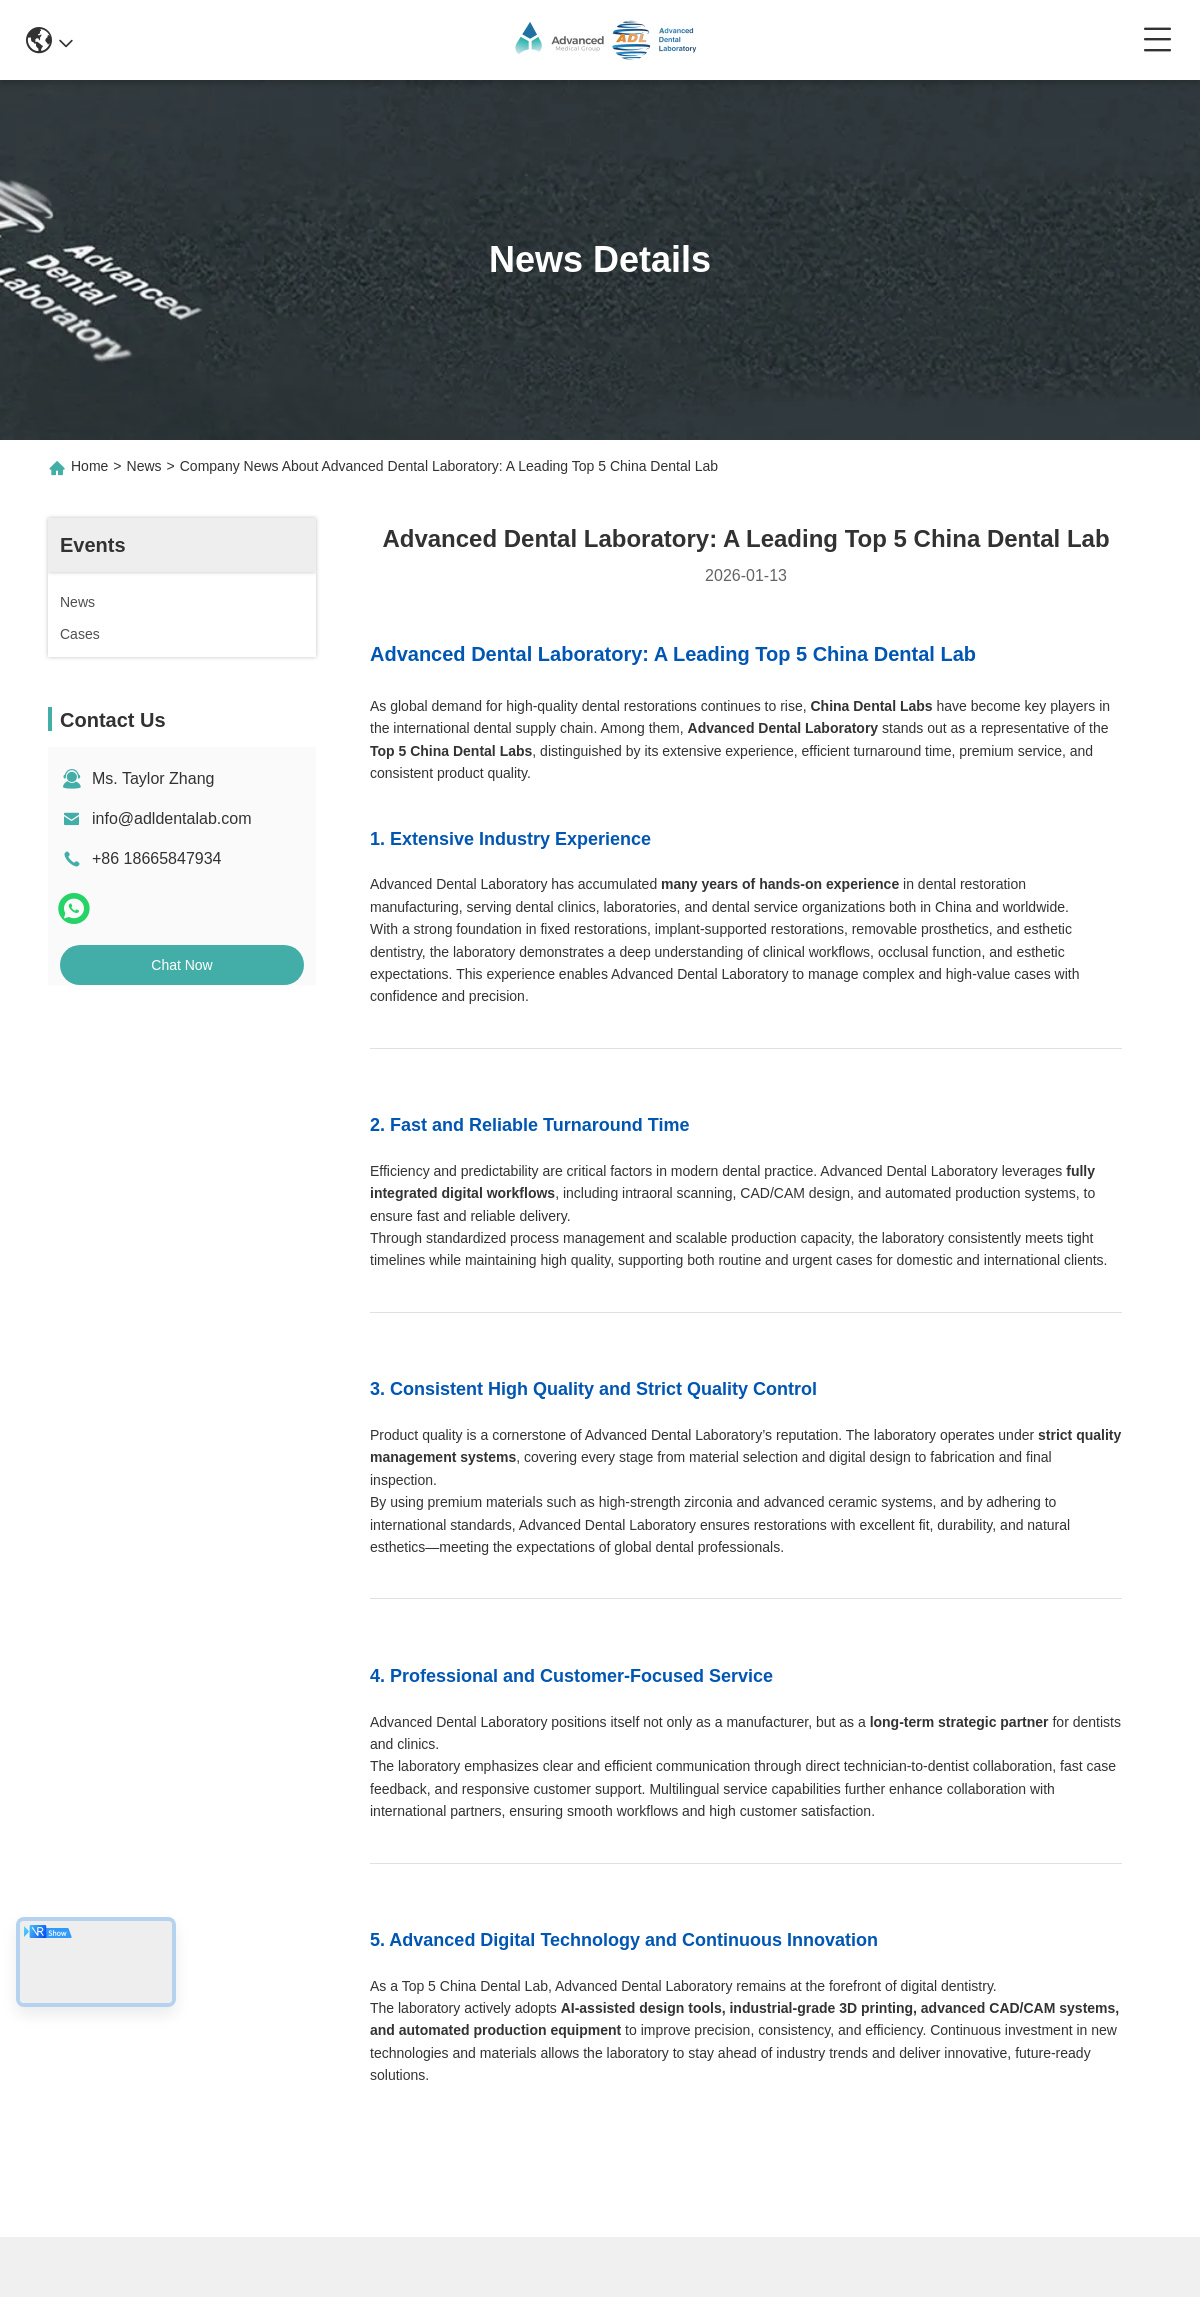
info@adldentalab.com (171, 818)
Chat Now (181, 965)
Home (89, 466)
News (144, 466)
